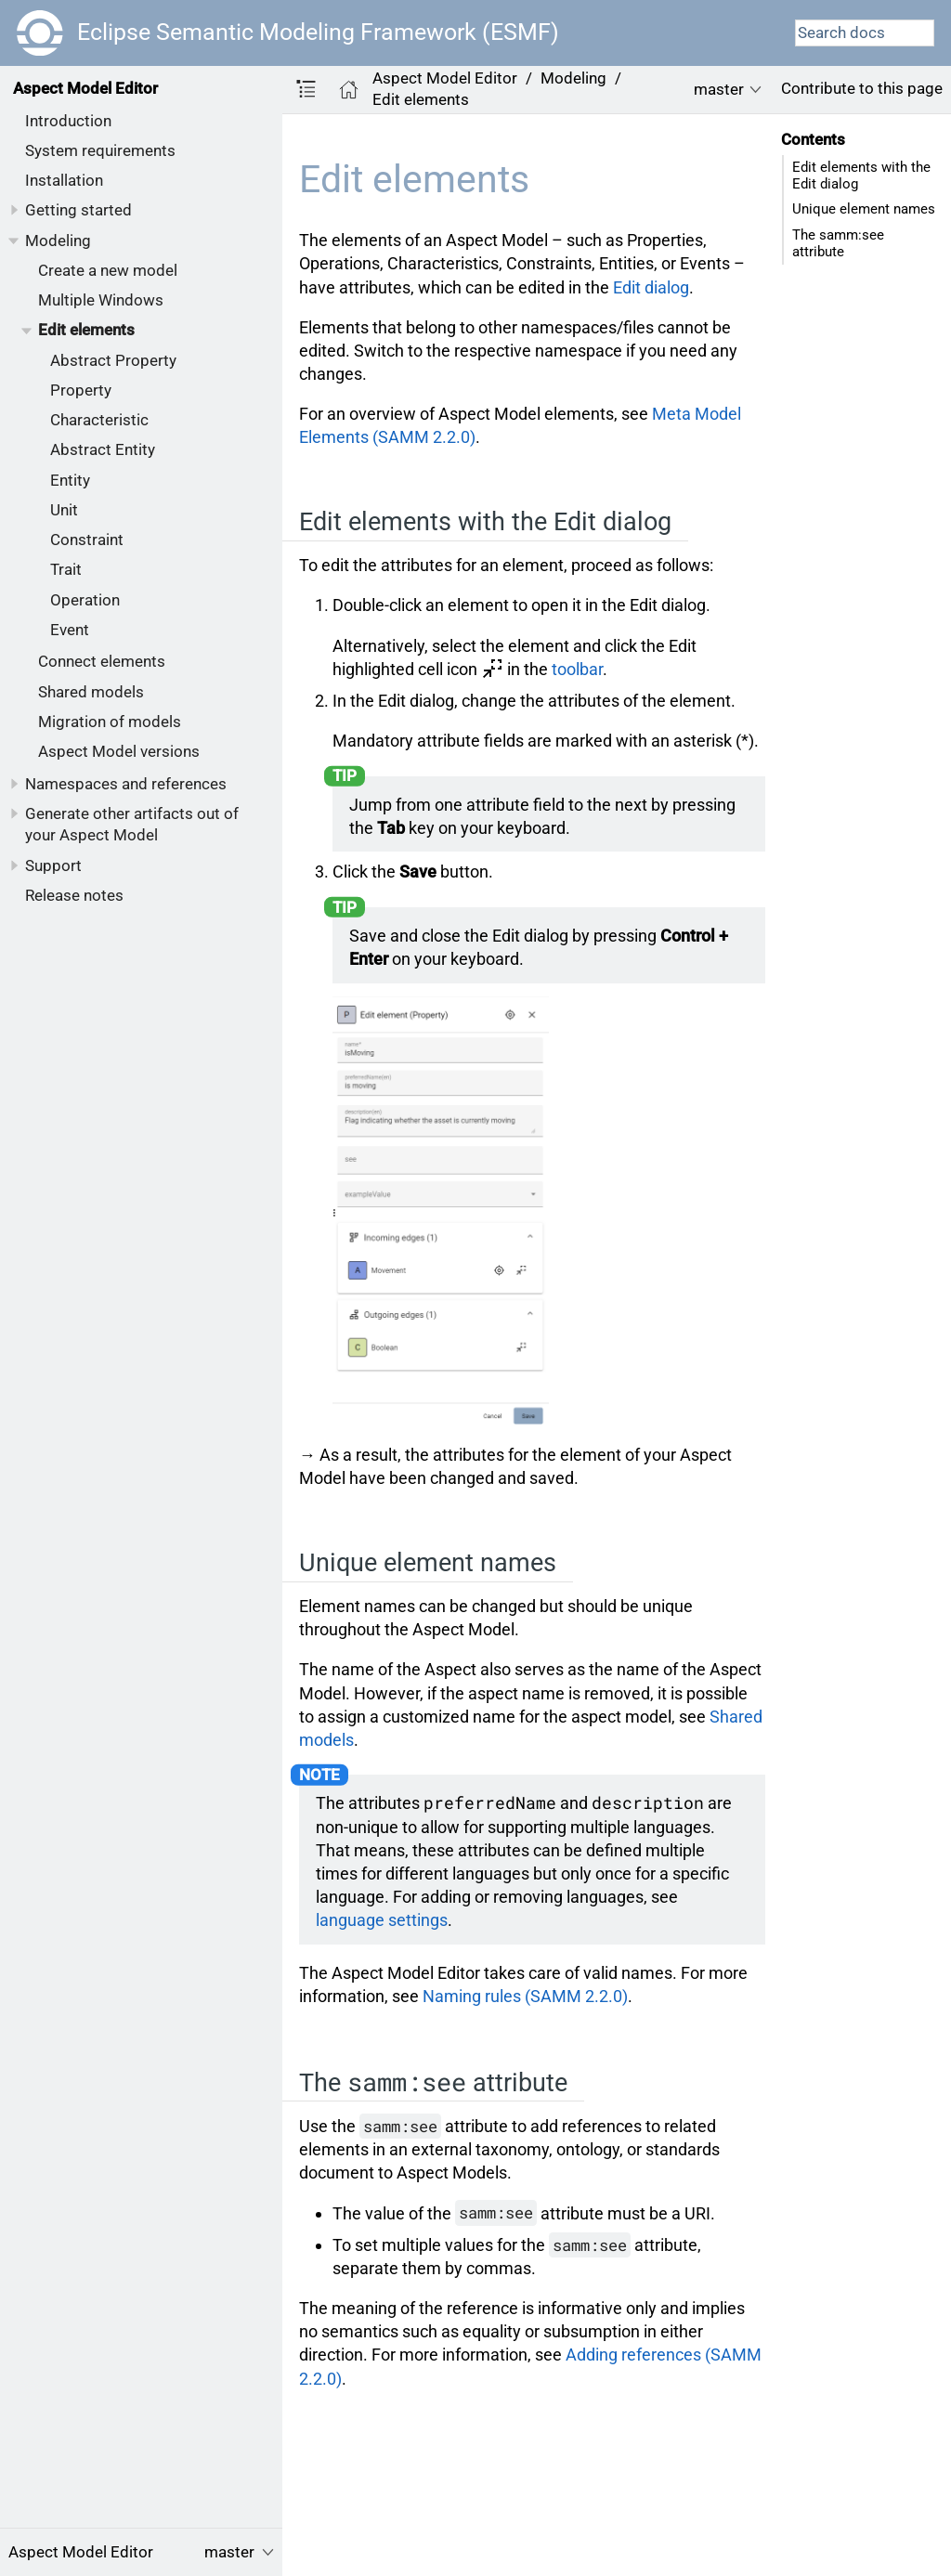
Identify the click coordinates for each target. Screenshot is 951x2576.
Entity (70, 480)
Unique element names (863, 209)
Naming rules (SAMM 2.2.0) (525, 1996)
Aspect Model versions (119, 751)
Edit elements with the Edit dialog (861, 175)
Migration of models (109, 721)
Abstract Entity (102, 449)
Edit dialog (651, 287)
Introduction (68, 120)
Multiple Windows (100, 300)
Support (53, 865)
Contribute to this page (862, 88)
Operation (85, 600)
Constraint (87, 539)
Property (80, 390)
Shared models (91, 692)
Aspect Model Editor (85, 88)
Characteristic (99, 419)
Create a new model (107, 270)
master (719, 89)
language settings (382, 1920)
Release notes (74, 895)
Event (69, 629)
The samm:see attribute (838, 243)
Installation (64, 180)
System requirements (100, 150)
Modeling (58, 240)
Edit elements (86, 329)
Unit (64, 510)
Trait (66, 569)
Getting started (78, 210)
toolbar (577, 669)
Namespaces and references (126, 783)
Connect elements (101, 661)
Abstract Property (113, 360)
